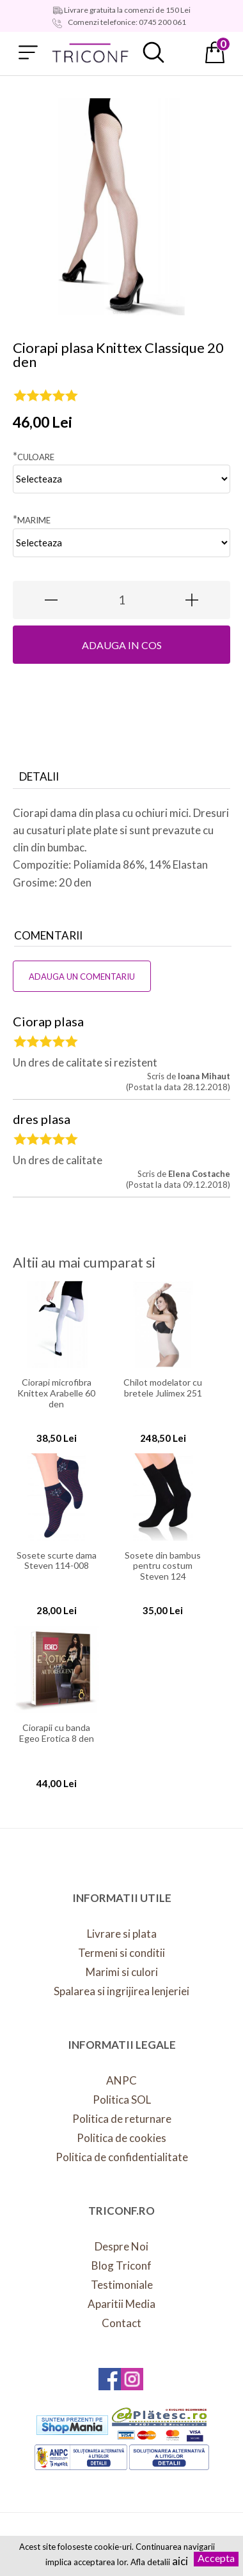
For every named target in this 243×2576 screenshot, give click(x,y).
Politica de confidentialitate (122, 2157)
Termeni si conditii (121, 1952)
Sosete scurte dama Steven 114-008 (57, 1560)
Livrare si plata (122, 1933)
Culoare (33, 456)
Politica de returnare (121, 2118)
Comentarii (48, 935)
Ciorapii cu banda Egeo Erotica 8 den (56, 1733)
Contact (121, 2323)
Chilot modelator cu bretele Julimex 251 (162, 1387)
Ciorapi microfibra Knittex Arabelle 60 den (56, 1390)
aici (180, 2561)
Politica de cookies (121, 2138)
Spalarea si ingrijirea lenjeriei (121, 1991)
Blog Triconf (121, 2265)
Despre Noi (121, 2246)
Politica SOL (122, 2099)
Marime (32, 519)
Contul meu (184, 52)
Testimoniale (122, 2284)
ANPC (121, 2080)
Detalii (39, 776)
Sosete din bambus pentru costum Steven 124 (163, 1563)
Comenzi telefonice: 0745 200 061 (126, 22)
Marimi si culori (122, 1972)
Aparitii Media (121, 2303)
